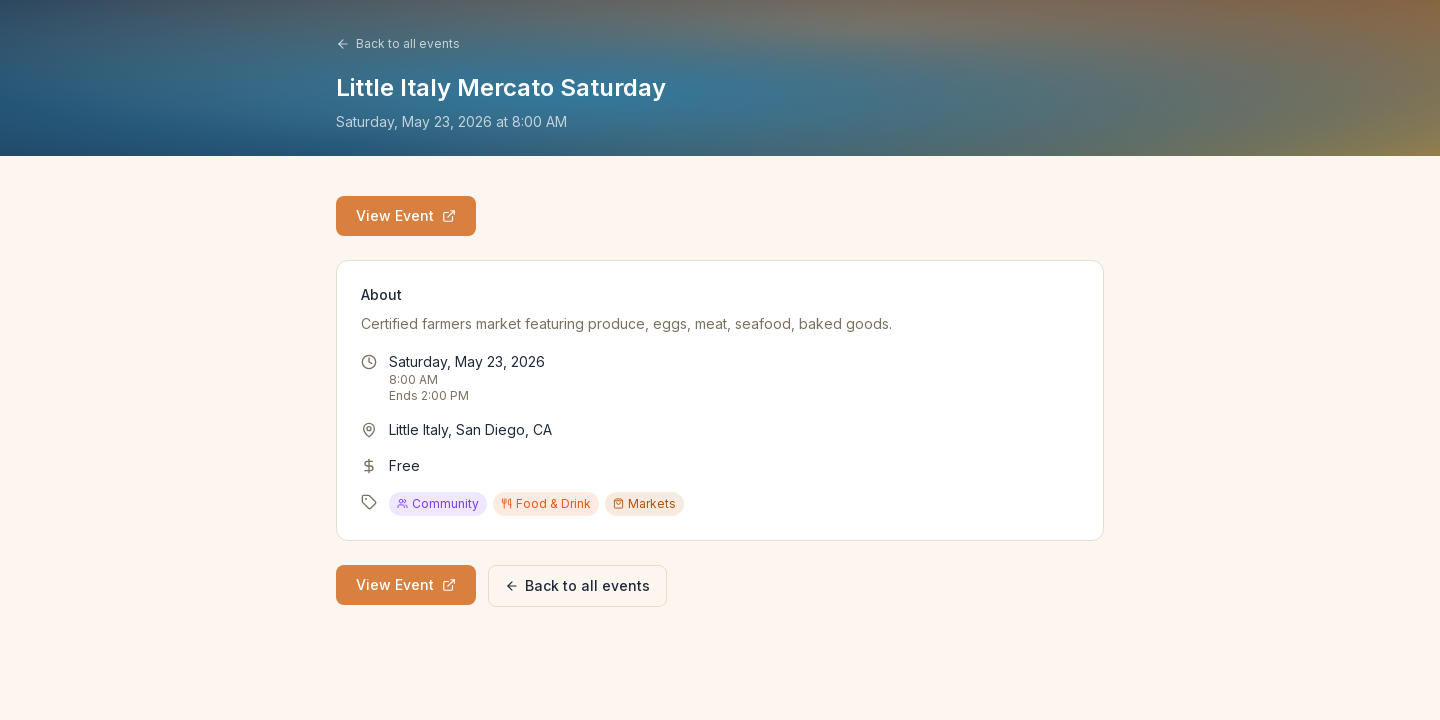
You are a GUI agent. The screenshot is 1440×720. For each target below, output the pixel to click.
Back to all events (398, 43)
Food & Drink (546, 503)
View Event (406, 215)
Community (438, 503)
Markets (644, 503)
